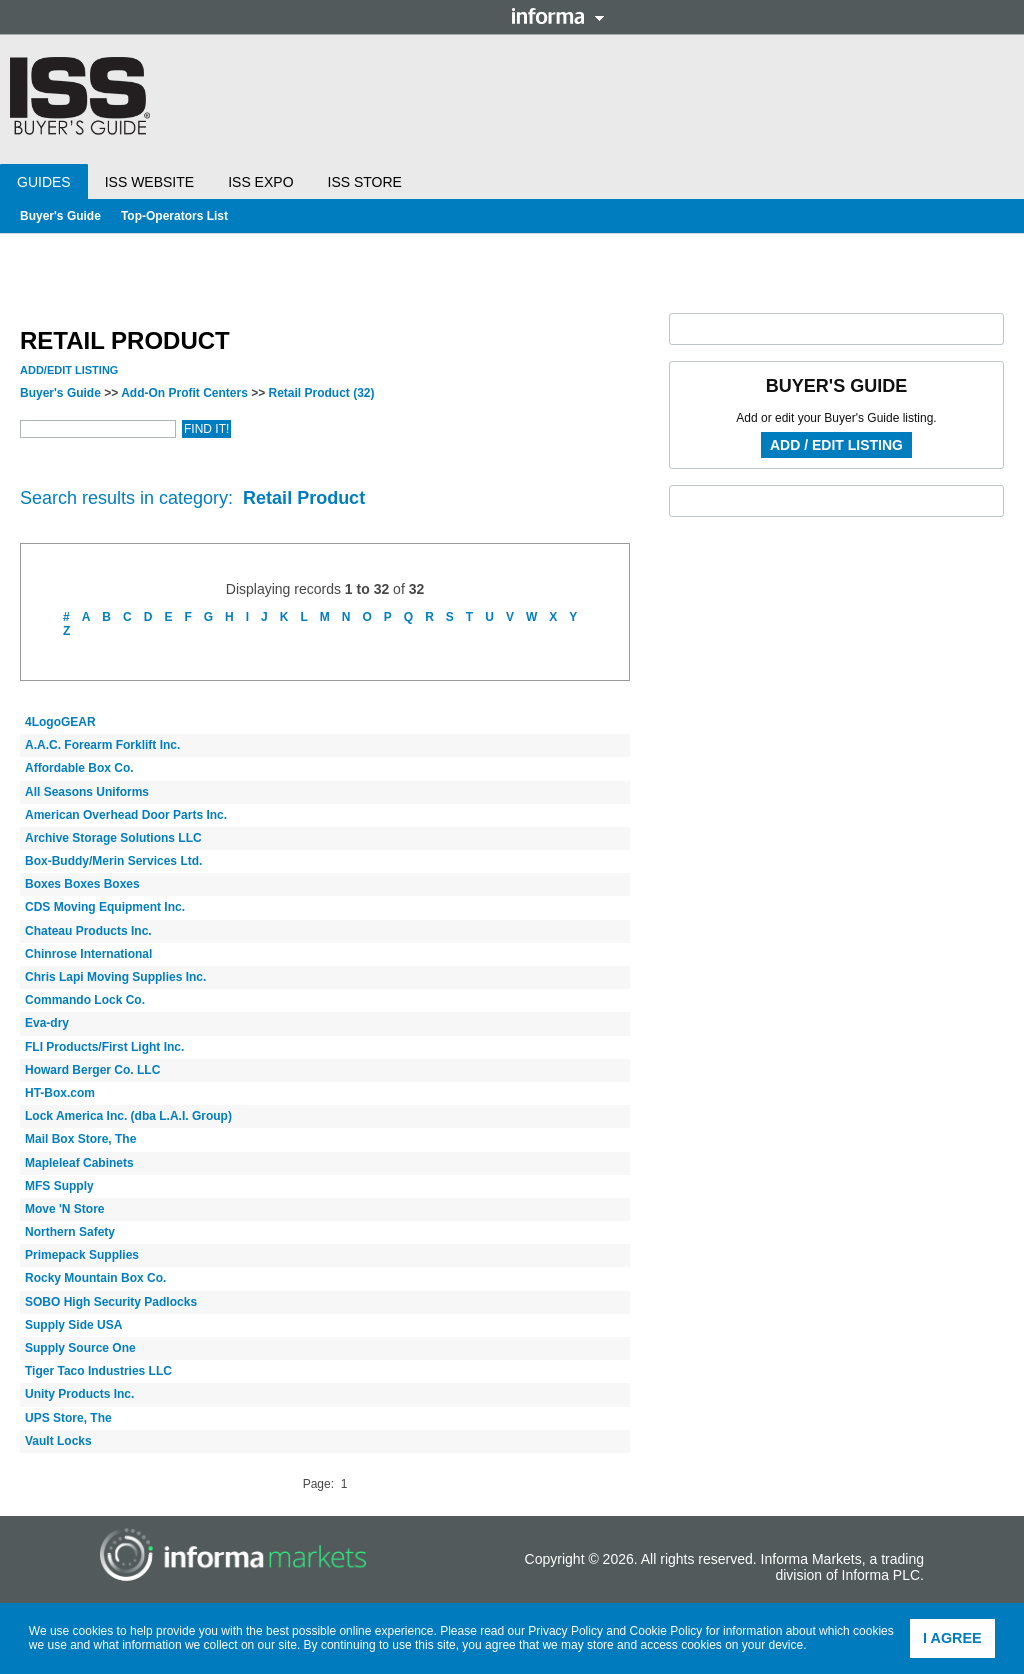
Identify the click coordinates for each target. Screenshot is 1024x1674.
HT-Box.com (60, 1093)
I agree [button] (952, 1638)
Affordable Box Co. (79, 768)
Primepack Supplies (82, 1255)
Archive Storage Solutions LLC (113, 838)
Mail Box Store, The (80, 1139)
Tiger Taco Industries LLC (98, 1371)
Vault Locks (58, 1441)
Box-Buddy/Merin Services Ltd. (113, 861)
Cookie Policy (666, 1631)
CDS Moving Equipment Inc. (105, 907)
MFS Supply (59, 1186)
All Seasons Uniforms (87, 792)
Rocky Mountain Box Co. (95, 1278)
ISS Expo (260, 182)
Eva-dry (47, 1023)
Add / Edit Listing (836, 445)
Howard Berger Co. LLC (92, 1070)
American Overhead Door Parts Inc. (126, 815)
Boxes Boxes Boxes (82, 884)
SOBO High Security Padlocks (111, 1302)
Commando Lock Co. (85, 1000)
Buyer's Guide (60, 216)
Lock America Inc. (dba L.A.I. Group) (128, 1116)
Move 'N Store (65, 1209)
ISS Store (365, 182)
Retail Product (322, 393)
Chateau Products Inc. (88, 931)
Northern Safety (70, 1232)
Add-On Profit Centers (184, 393)
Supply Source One (80, 1348)
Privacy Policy (565, 1631)
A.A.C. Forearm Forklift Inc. (102, 745)
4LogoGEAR (60, 722)
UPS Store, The (68, 1418)
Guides (44, 182)
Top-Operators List (174, 216)
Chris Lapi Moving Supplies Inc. (115, 977)
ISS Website (149, 182)
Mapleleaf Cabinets (79, 1163)
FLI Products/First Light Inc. (104, 1047)
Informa (558, 16)
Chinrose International (88, 954)
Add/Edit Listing (69, 370)
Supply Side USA (73, 1325)
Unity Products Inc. (79, 1394)
